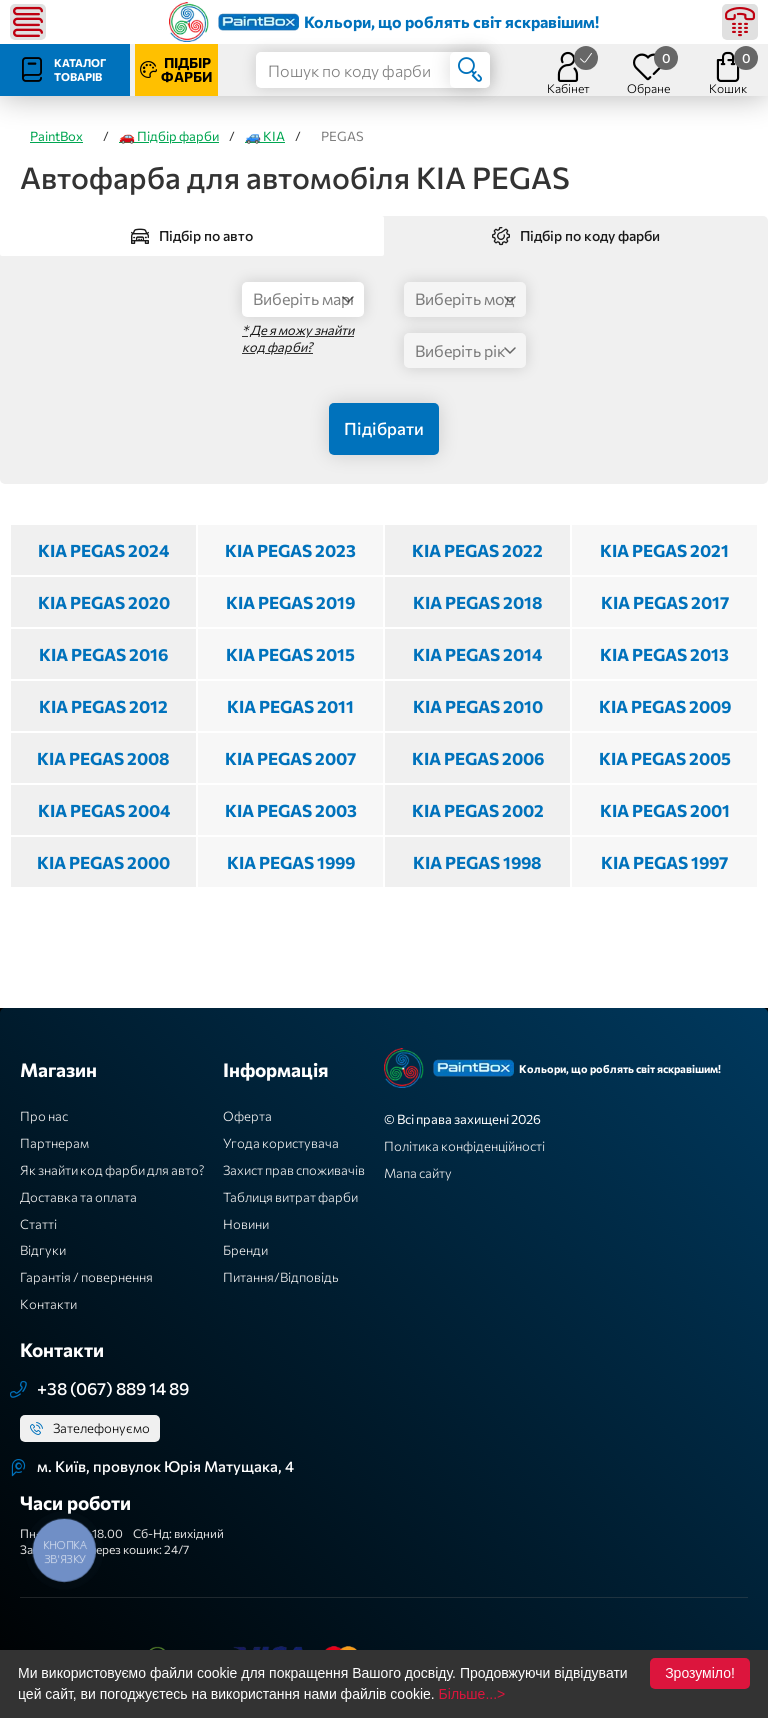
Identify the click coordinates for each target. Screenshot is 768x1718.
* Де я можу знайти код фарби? (298, 338)
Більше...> (472, 1694)
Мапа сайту (418, 1173)
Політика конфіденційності (464, 1146)
